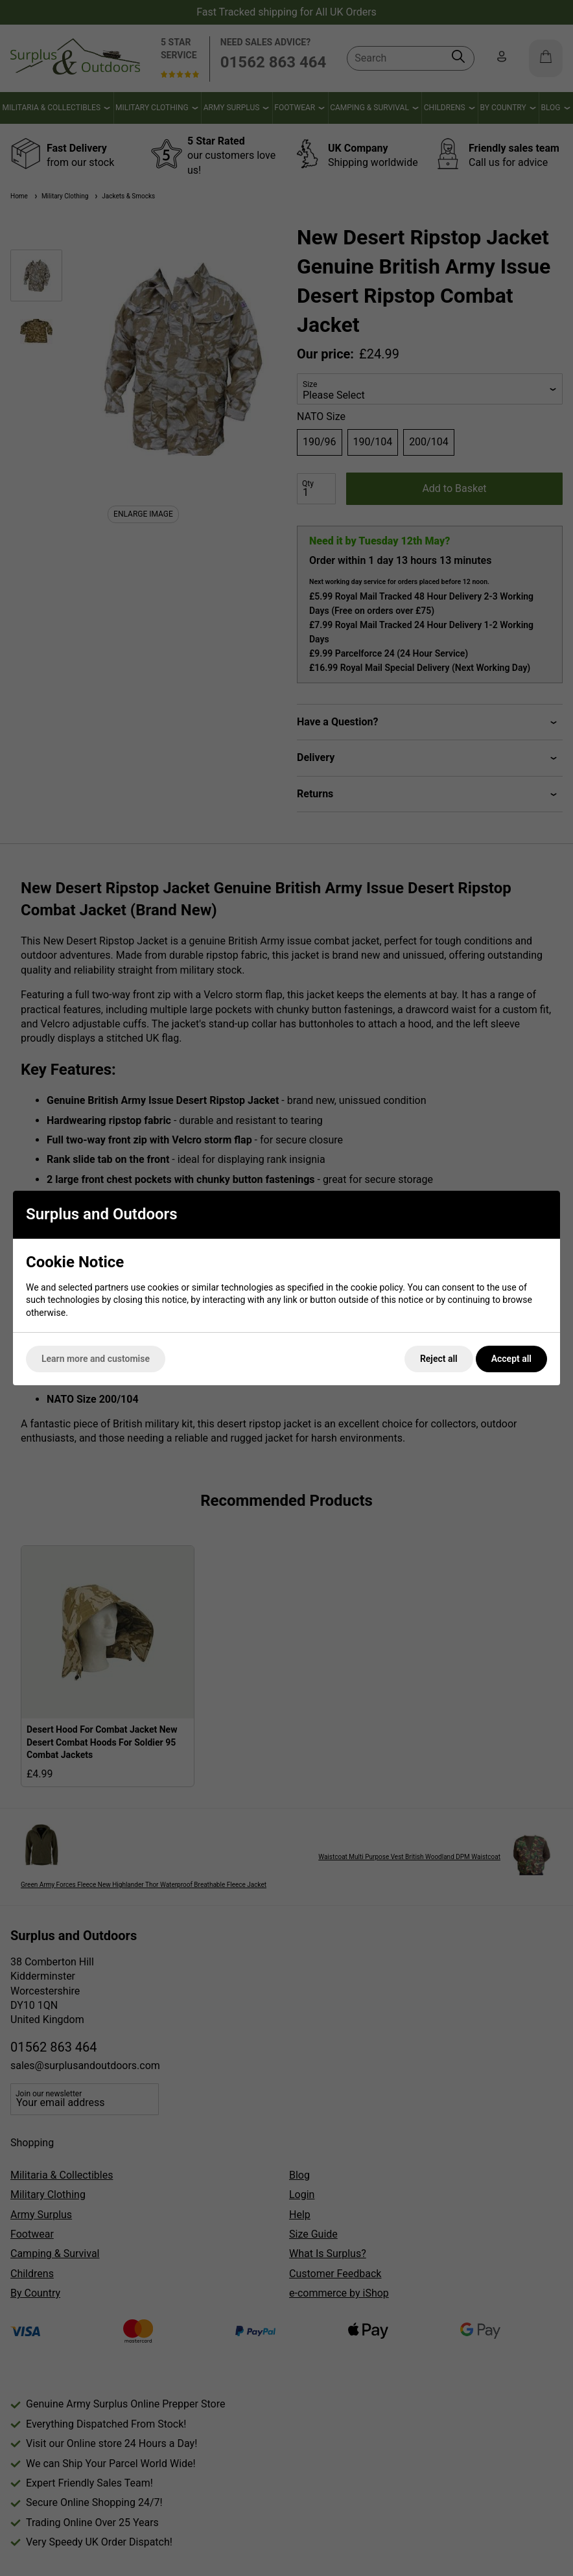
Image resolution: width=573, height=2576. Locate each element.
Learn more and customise (95, 1358)
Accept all (511, 1358)
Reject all (439, 1358)
